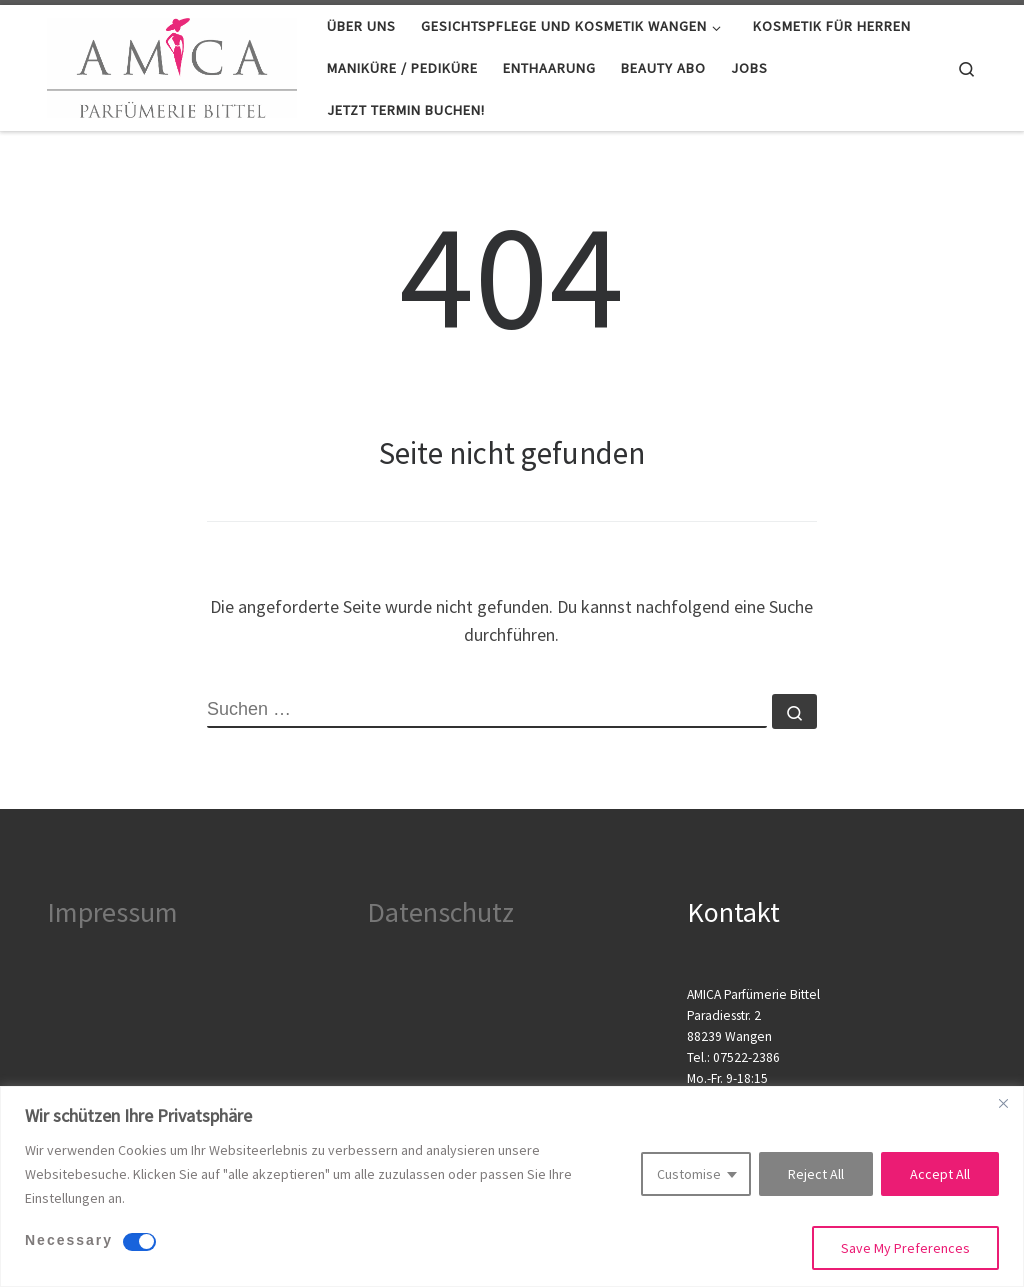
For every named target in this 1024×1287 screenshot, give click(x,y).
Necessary (69, 1240)
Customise (689, 1174)
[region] (512, 1186)
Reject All (816, 1174)
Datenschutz (440, 912)
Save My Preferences (905, 1248)
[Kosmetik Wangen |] (172, 64)
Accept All (940, 1174)
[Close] (1003, 1103)
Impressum (112, 912)
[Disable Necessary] (139, 1242)
